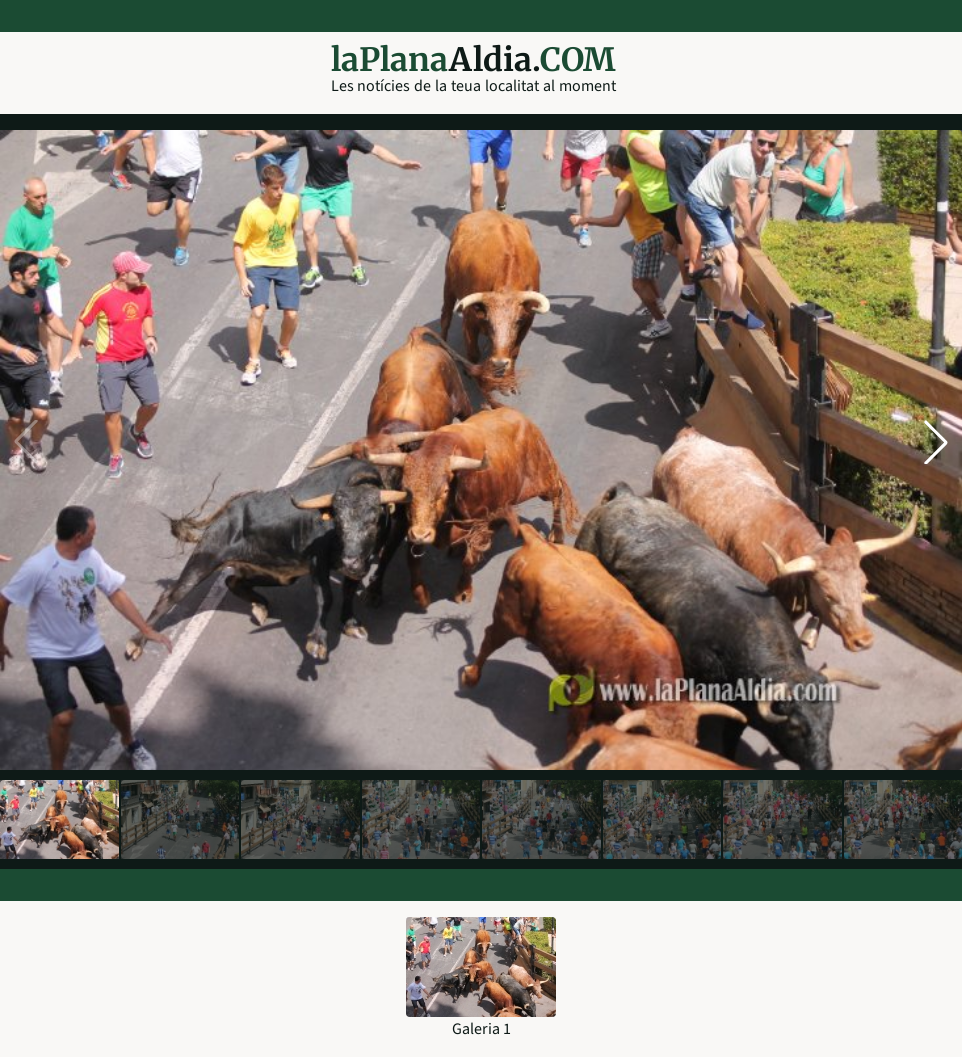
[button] (936, 442)
